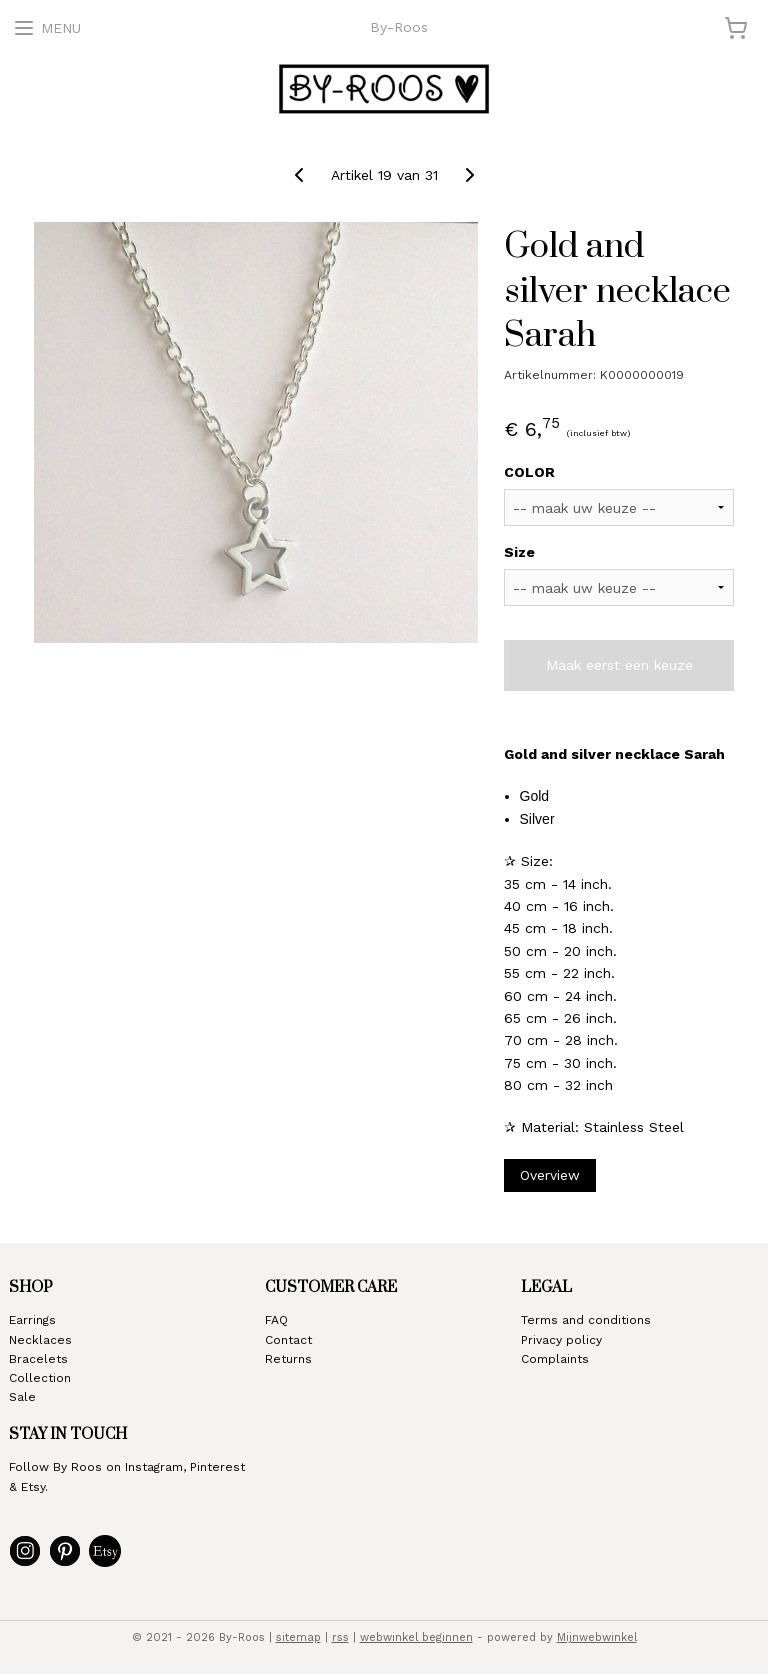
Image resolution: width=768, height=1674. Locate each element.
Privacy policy (561, 1340)
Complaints (555, 1359)
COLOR (529, 472)
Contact (288, 1340)
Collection (40, 1378)
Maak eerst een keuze (619, 665)
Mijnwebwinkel (597, 1637)
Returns (288, 1359)
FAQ (276, 1320)
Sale (22, 1397)
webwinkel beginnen (416, 1637)
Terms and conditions (586, 1320)
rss (340, 1637)
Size (519, 552)
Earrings (32, 1320)
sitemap (298, 1637)
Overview (550, 1175)
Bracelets (38, 1359)
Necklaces (40, 1340)
